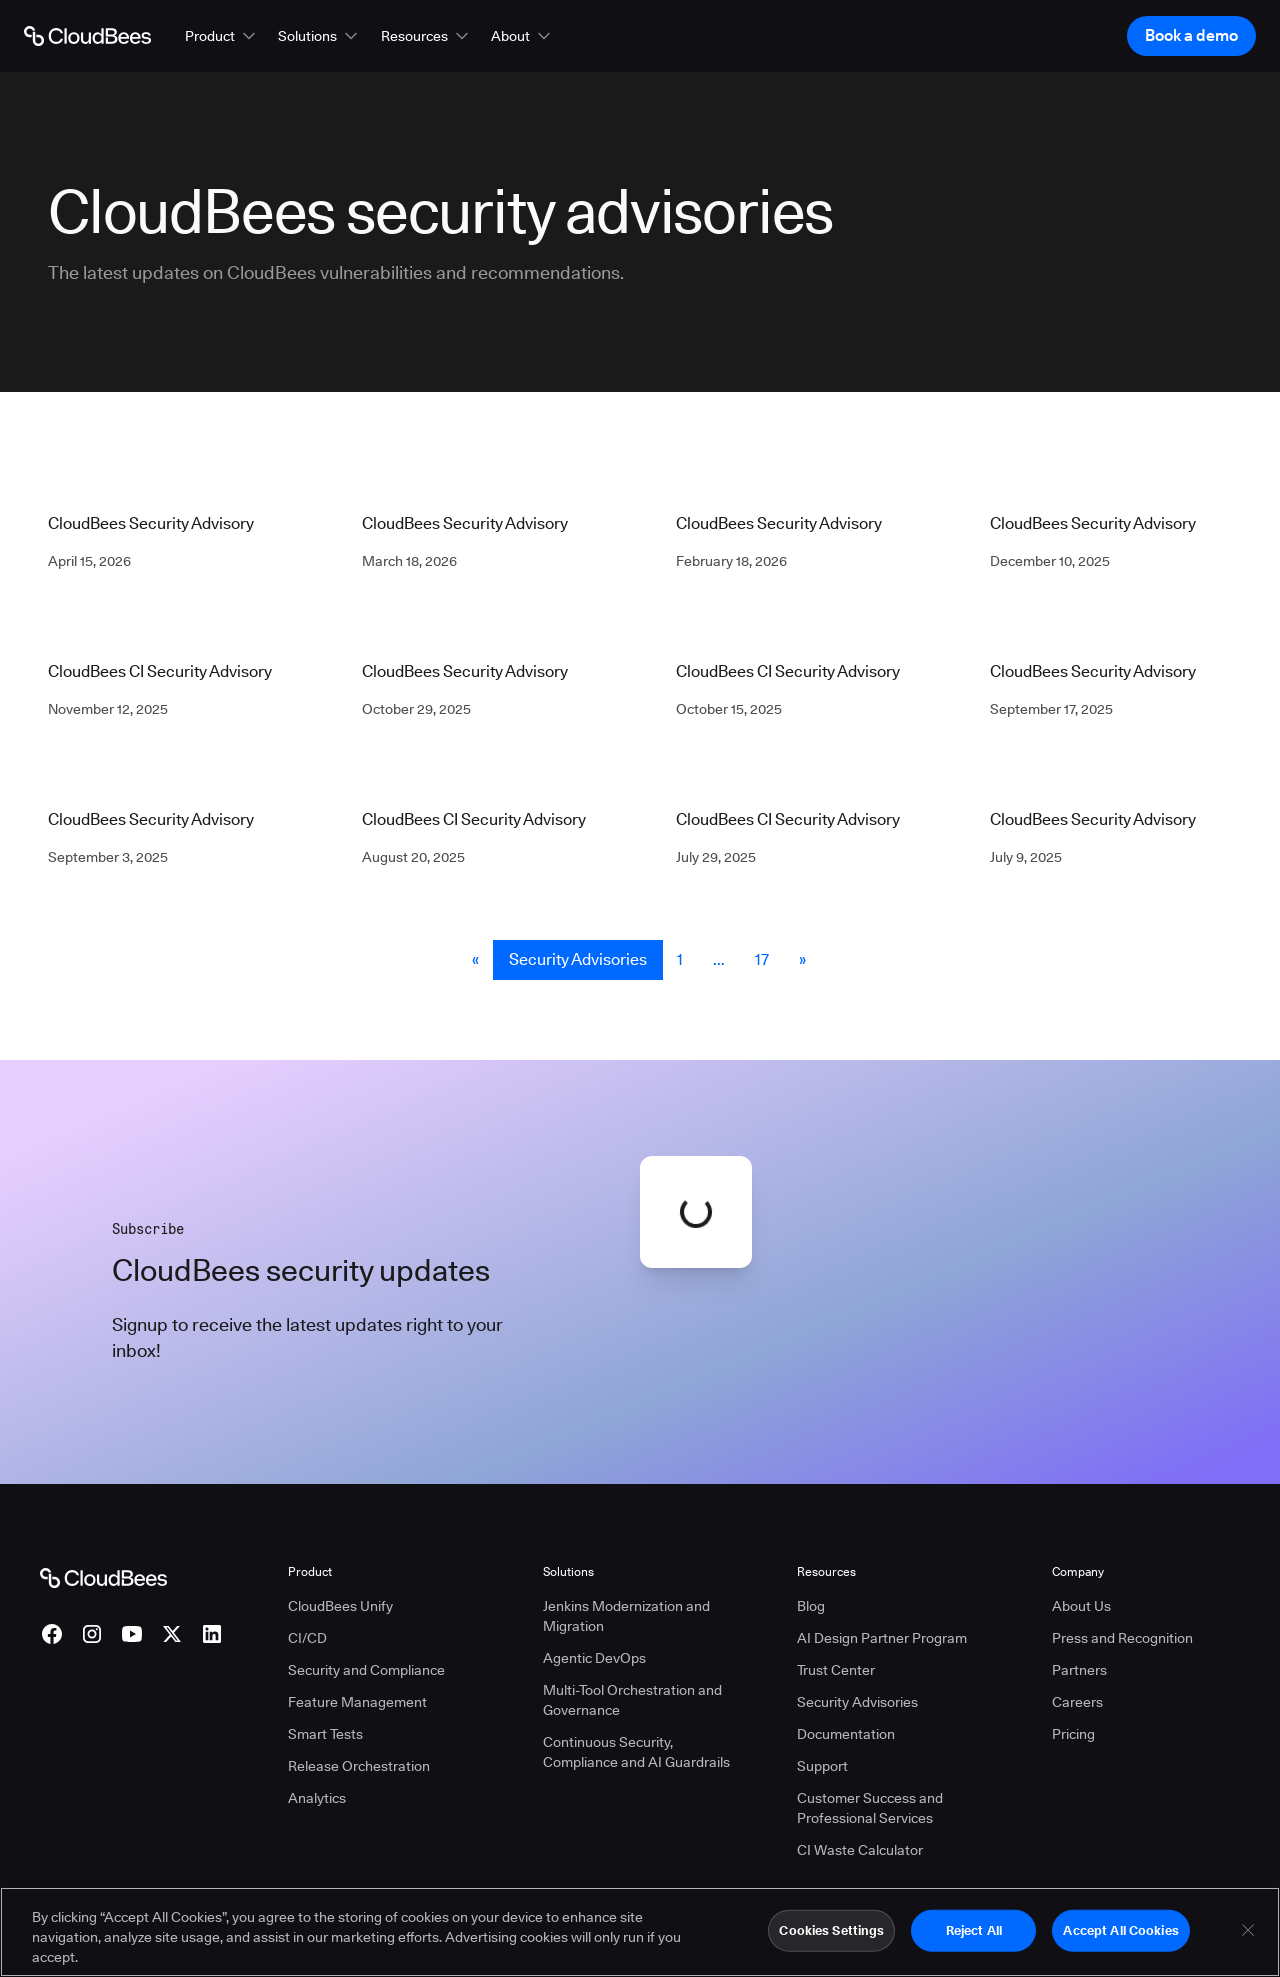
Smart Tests (325, 1734)
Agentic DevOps (594, 1658)
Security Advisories (578, 959)
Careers (1077, 1702)
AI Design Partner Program (882, 1638)
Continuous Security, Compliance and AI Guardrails (636, 1752)
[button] (222, 36)
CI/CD (307, 1638)
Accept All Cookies (1120, 1943)
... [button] (719, 959)
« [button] (475, 959)
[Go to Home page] (87, 36)
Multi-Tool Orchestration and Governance (632, 1700)
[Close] (1248, 1943)
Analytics (317, 1798)
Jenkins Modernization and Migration (626, 1616)
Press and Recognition (1122, 1638)
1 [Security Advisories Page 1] (680, 959)
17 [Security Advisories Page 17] (762, 959)
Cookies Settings (831, 1943)
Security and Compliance (366, 1670)
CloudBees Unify (340, 1606)
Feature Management (357, 1702)
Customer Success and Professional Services (870, 1808)
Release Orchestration (359, 1766)
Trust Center (836, 1670)
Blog (811, 1606)
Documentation (846, 1734)
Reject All (974, 1943)
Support (822, 1766)
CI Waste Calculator (860, 1850)
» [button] (802, 959)
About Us (1081, 1606)
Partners (1079, 1670)
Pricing (1073, 1734)
